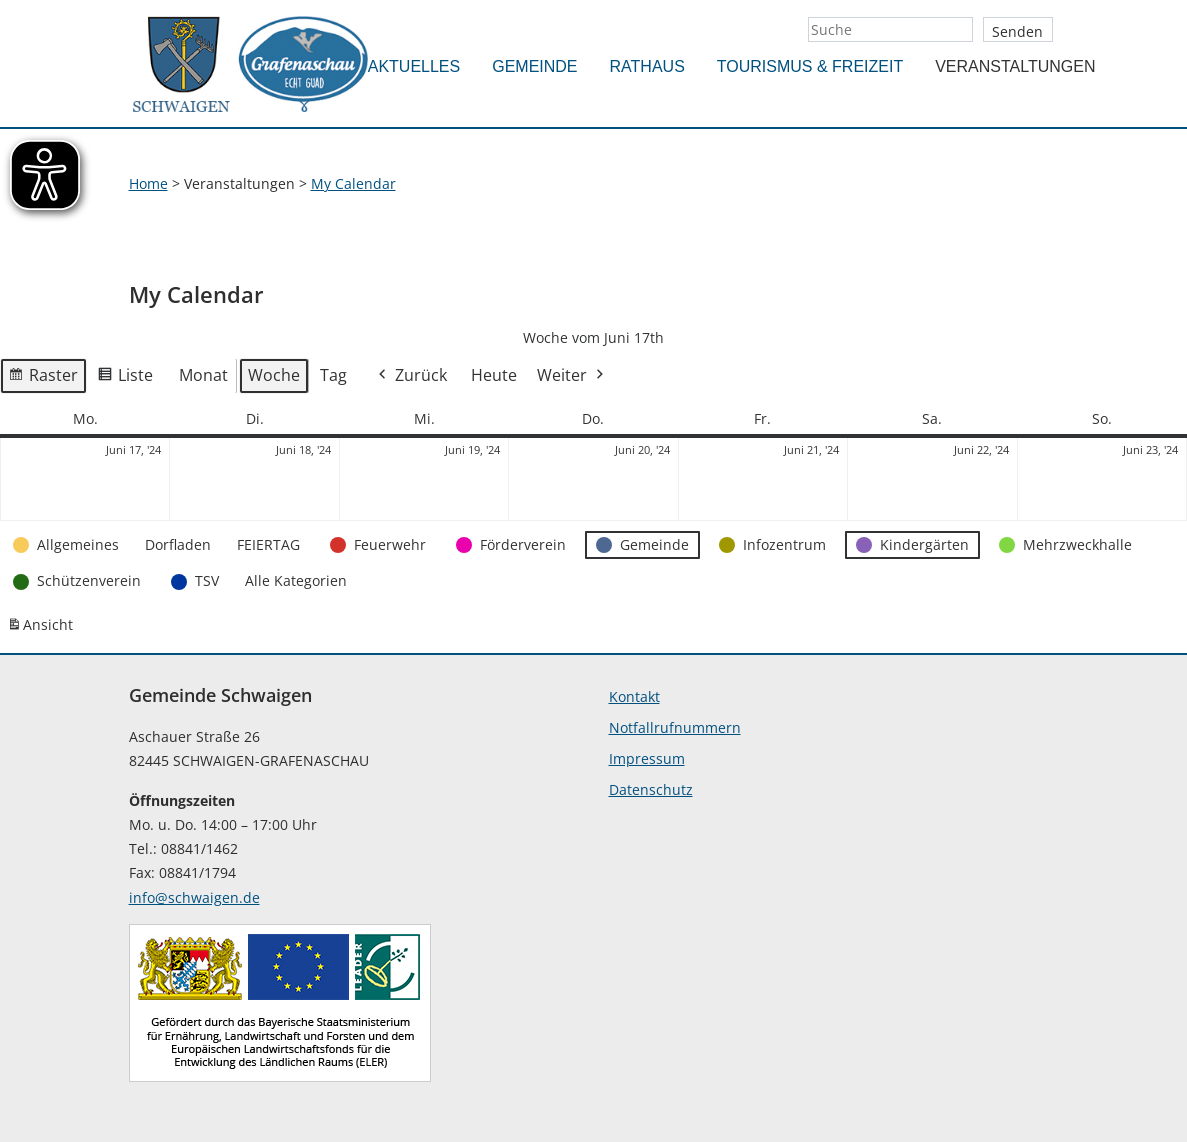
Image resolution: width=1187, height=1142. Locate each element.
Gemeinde (534, 66)
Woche (274, 375)
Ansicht (43, 629)
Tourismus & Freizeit (810, 66)
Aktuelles (414, 66)
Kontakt (634, 696)
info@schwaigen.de (194, 897)
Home (148, 183)
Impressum (647, 758)
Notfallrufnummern (675, 727)
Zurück (411, 376)
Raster (43, 379)
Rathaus (647, 66)
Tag (333, 375)
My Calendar (353, 183)
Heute (494, 375)
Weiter (572, 376)
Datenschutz (651, 789)
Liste (125, 379)
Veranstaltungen (1015, 66)
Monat (203, 375)
